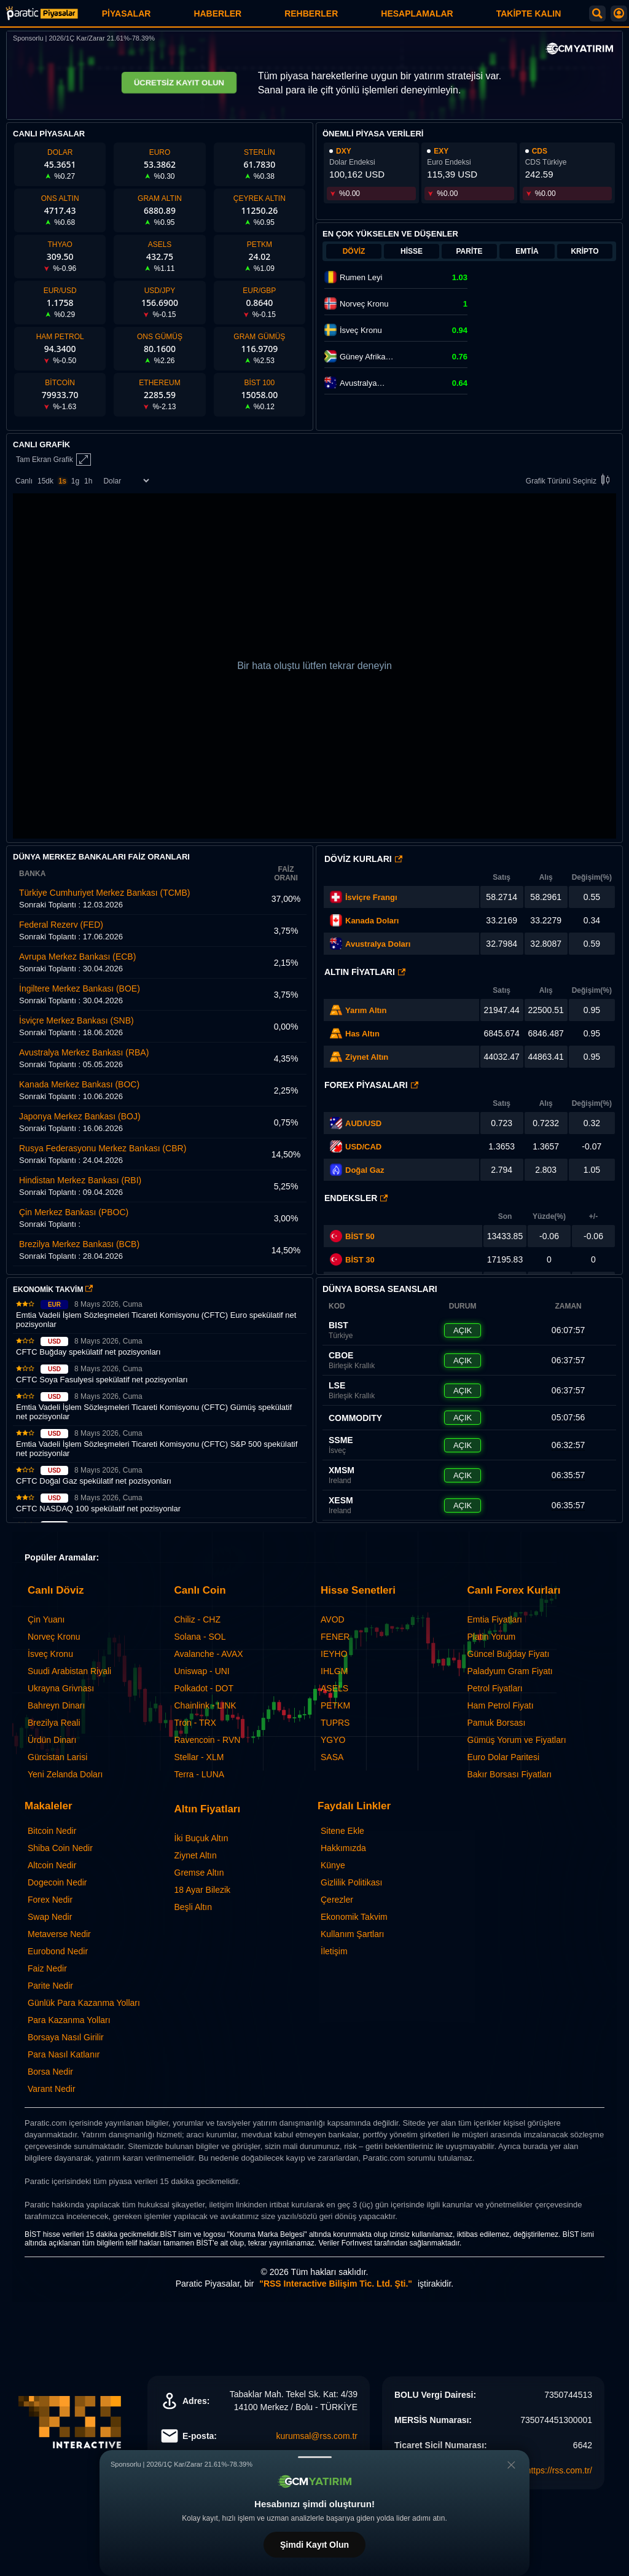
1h (88, 481)
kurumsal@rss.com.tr (316, 2436)
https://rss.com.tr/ (559, 2470)
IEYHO (334, 1654)
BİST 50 (352, 1236)
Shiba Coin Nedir (60, 1848)
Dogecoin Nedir (57, 1882)
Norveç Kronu (54, 1637)
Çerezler (337, 1900)
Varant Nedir (52, 2089)
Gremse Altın (199, 1872)
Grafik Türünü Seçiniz (570, 480)
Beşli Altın (193, 1907)
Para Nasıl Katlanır (64, 2054)
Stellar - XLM (199, 1757)
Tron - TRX (195, 1723)
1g (75, 481)
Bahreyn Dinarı (56, 1705)
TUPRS (335, 1723)
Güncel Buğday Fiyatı (508, 1654)
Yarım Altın (365, 1010)
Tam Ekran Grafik (53, 459)
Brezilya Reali (54, 1723)
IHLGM (334, 1671)
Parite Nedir (50, 1986)
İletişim (334, 1951)
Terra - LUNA (199, 1774)
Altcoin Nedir (52, 1865)
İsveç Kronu (50, 1654)
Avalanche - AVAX (208, 1654)
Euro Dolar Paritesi (503, 1757)
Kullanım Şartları (352, 1934)
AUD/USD (363, 1123)
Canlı (24, 481)
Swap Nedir (50, 1917)
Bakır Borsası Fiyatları (509, 1774)
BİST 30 (352, 1259)
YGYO (333, 1740)
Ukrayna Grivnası (61, 1688)
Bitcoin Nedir (52, 1831)
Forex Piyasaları (371, 1085)
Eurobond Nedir (58, 1951)
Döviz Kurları (363, 859)
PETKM (335, 1705)
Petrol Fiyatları (495, 1688)
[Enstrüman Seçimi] (126, 481)
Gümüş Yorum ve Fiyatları (516, 1740)
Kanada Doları (372, 920)
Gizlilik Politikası (351, 1882)
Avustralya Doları (377, 944)
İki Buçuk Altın (201, 1838)
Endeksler (356, 1198)
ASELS (334, 1688)
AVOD (333, 1619)
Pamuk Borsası (496, 1723)
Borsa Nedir (50, 2072)
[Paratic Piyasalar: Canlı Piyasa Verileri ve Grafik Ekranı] (42, 18)
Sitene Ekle (342, 1831)
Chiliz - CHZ (197, 1619)
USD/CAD (363, 1146)
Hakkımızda (343, 1848)
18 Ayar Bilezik (202, 1890)
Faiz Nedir (47, 1968)
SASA (332, 1757)
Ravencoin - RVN (207, 1740)
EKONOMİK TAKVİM (53, 1289)
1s (62, 481)
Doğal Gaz (365, 1170)
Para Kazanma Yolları (69, 2020)
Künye (333, 1865)
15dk (45, 481)
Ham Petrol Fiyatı (500, 1705)
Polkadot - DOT (203, 1688)
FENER (335, 1637)
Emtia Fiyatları (494, 1619)
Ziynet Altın (366, 1057)
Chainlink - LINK (205, 1705)
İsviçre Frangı (371, 897)
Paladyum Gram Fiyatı (510, 1671)
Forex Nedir (50, 1900)
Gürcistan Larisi (57, 1757)
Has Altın (362, 1033)
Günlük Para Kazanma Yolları (84, 2003)
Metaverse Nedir (59, 1934)
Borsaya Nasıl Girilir (66, 2037)
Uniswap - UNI (202, 1671)
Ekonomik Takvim (354, 1917)
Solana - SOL (200, 1637)
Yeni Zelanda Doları (65, 1774)
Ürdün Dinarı (52, 1740)
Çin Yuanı (46, 1619)
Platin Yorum (491, 1637)
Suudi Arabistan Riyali (69, 1671)
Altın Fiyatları (364, 972)
